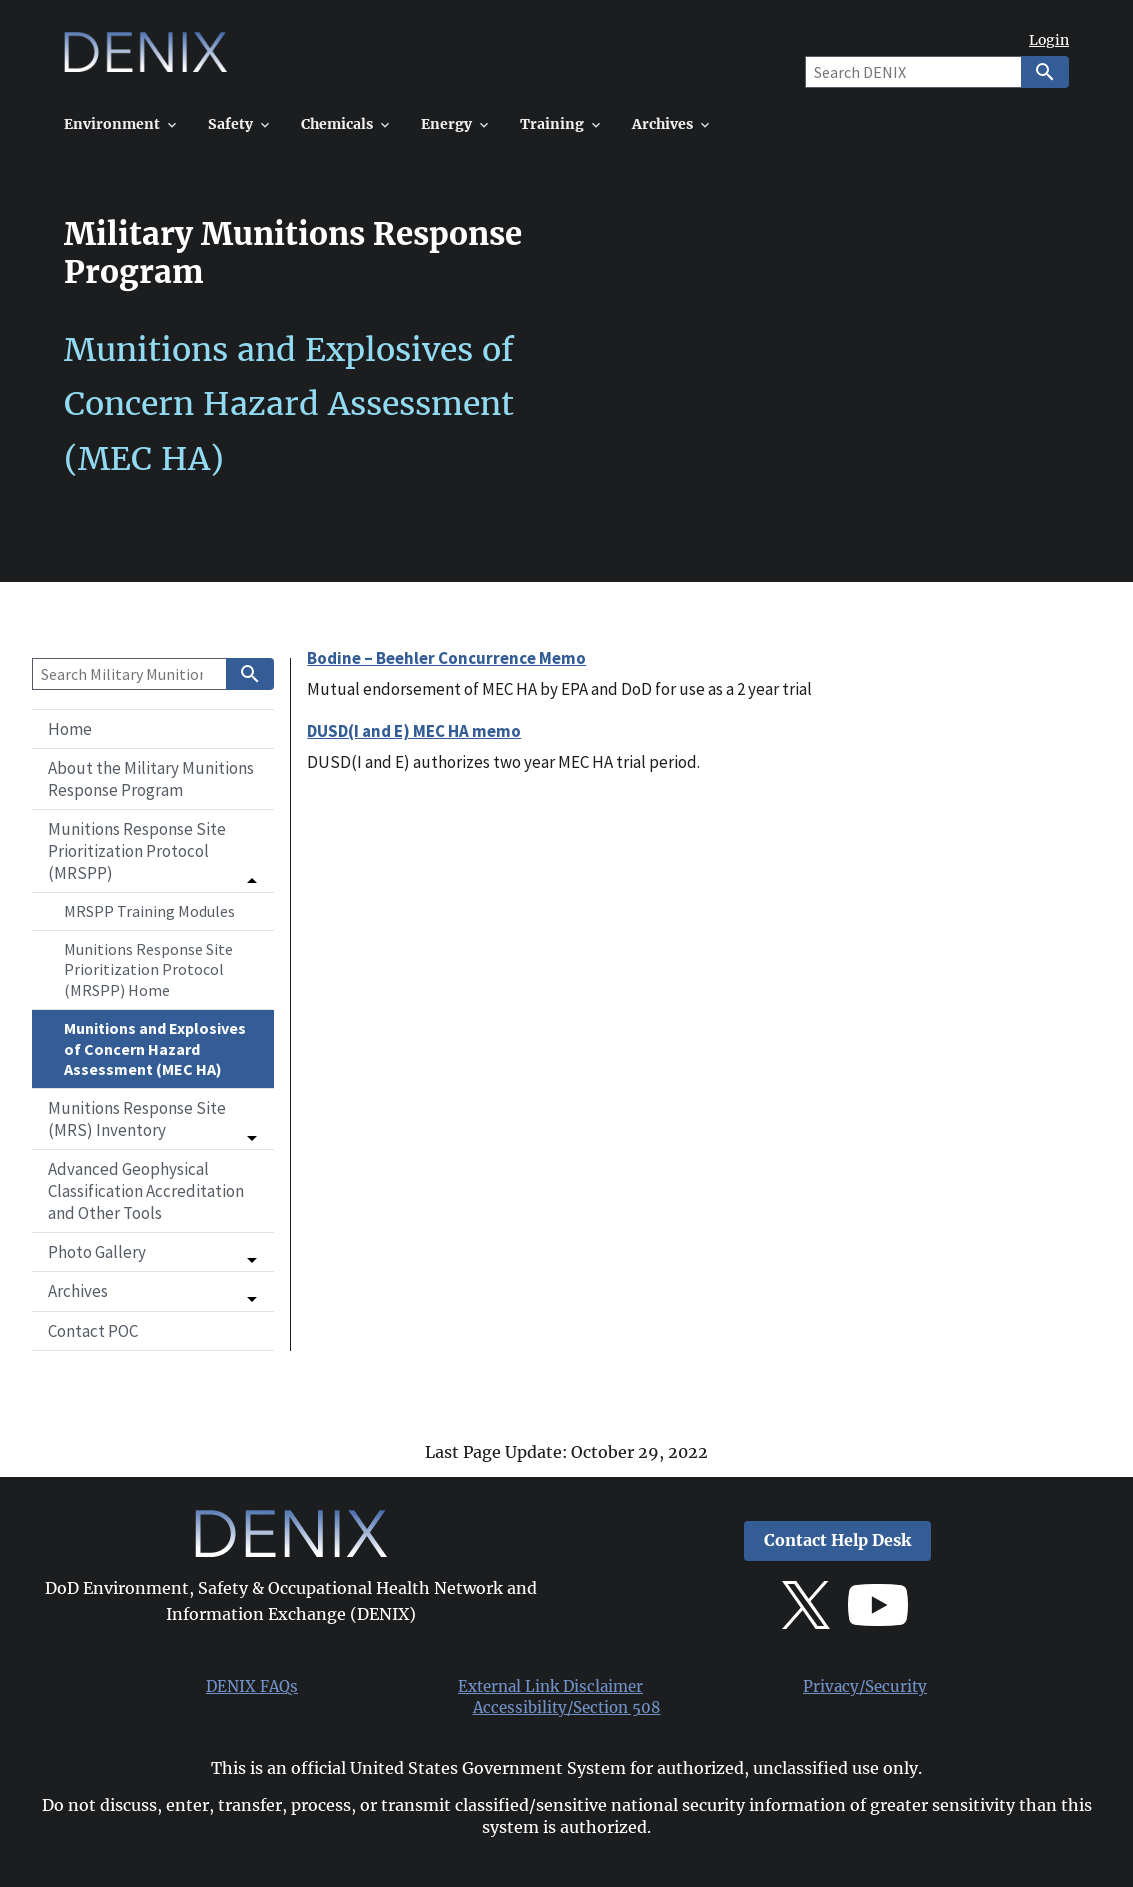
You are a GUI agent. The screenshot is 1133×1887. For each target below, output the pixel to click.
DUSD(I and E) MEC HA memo (414, 731)
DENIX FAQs (252, 1687)
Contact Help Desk (837, 1540)
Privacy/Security (865, 1687)
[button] (153, 851)
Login (1049, 40)
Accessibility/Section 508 (567, 1708)
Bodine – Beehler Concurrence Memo (446, 658)
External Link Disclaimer (550, 1687)
